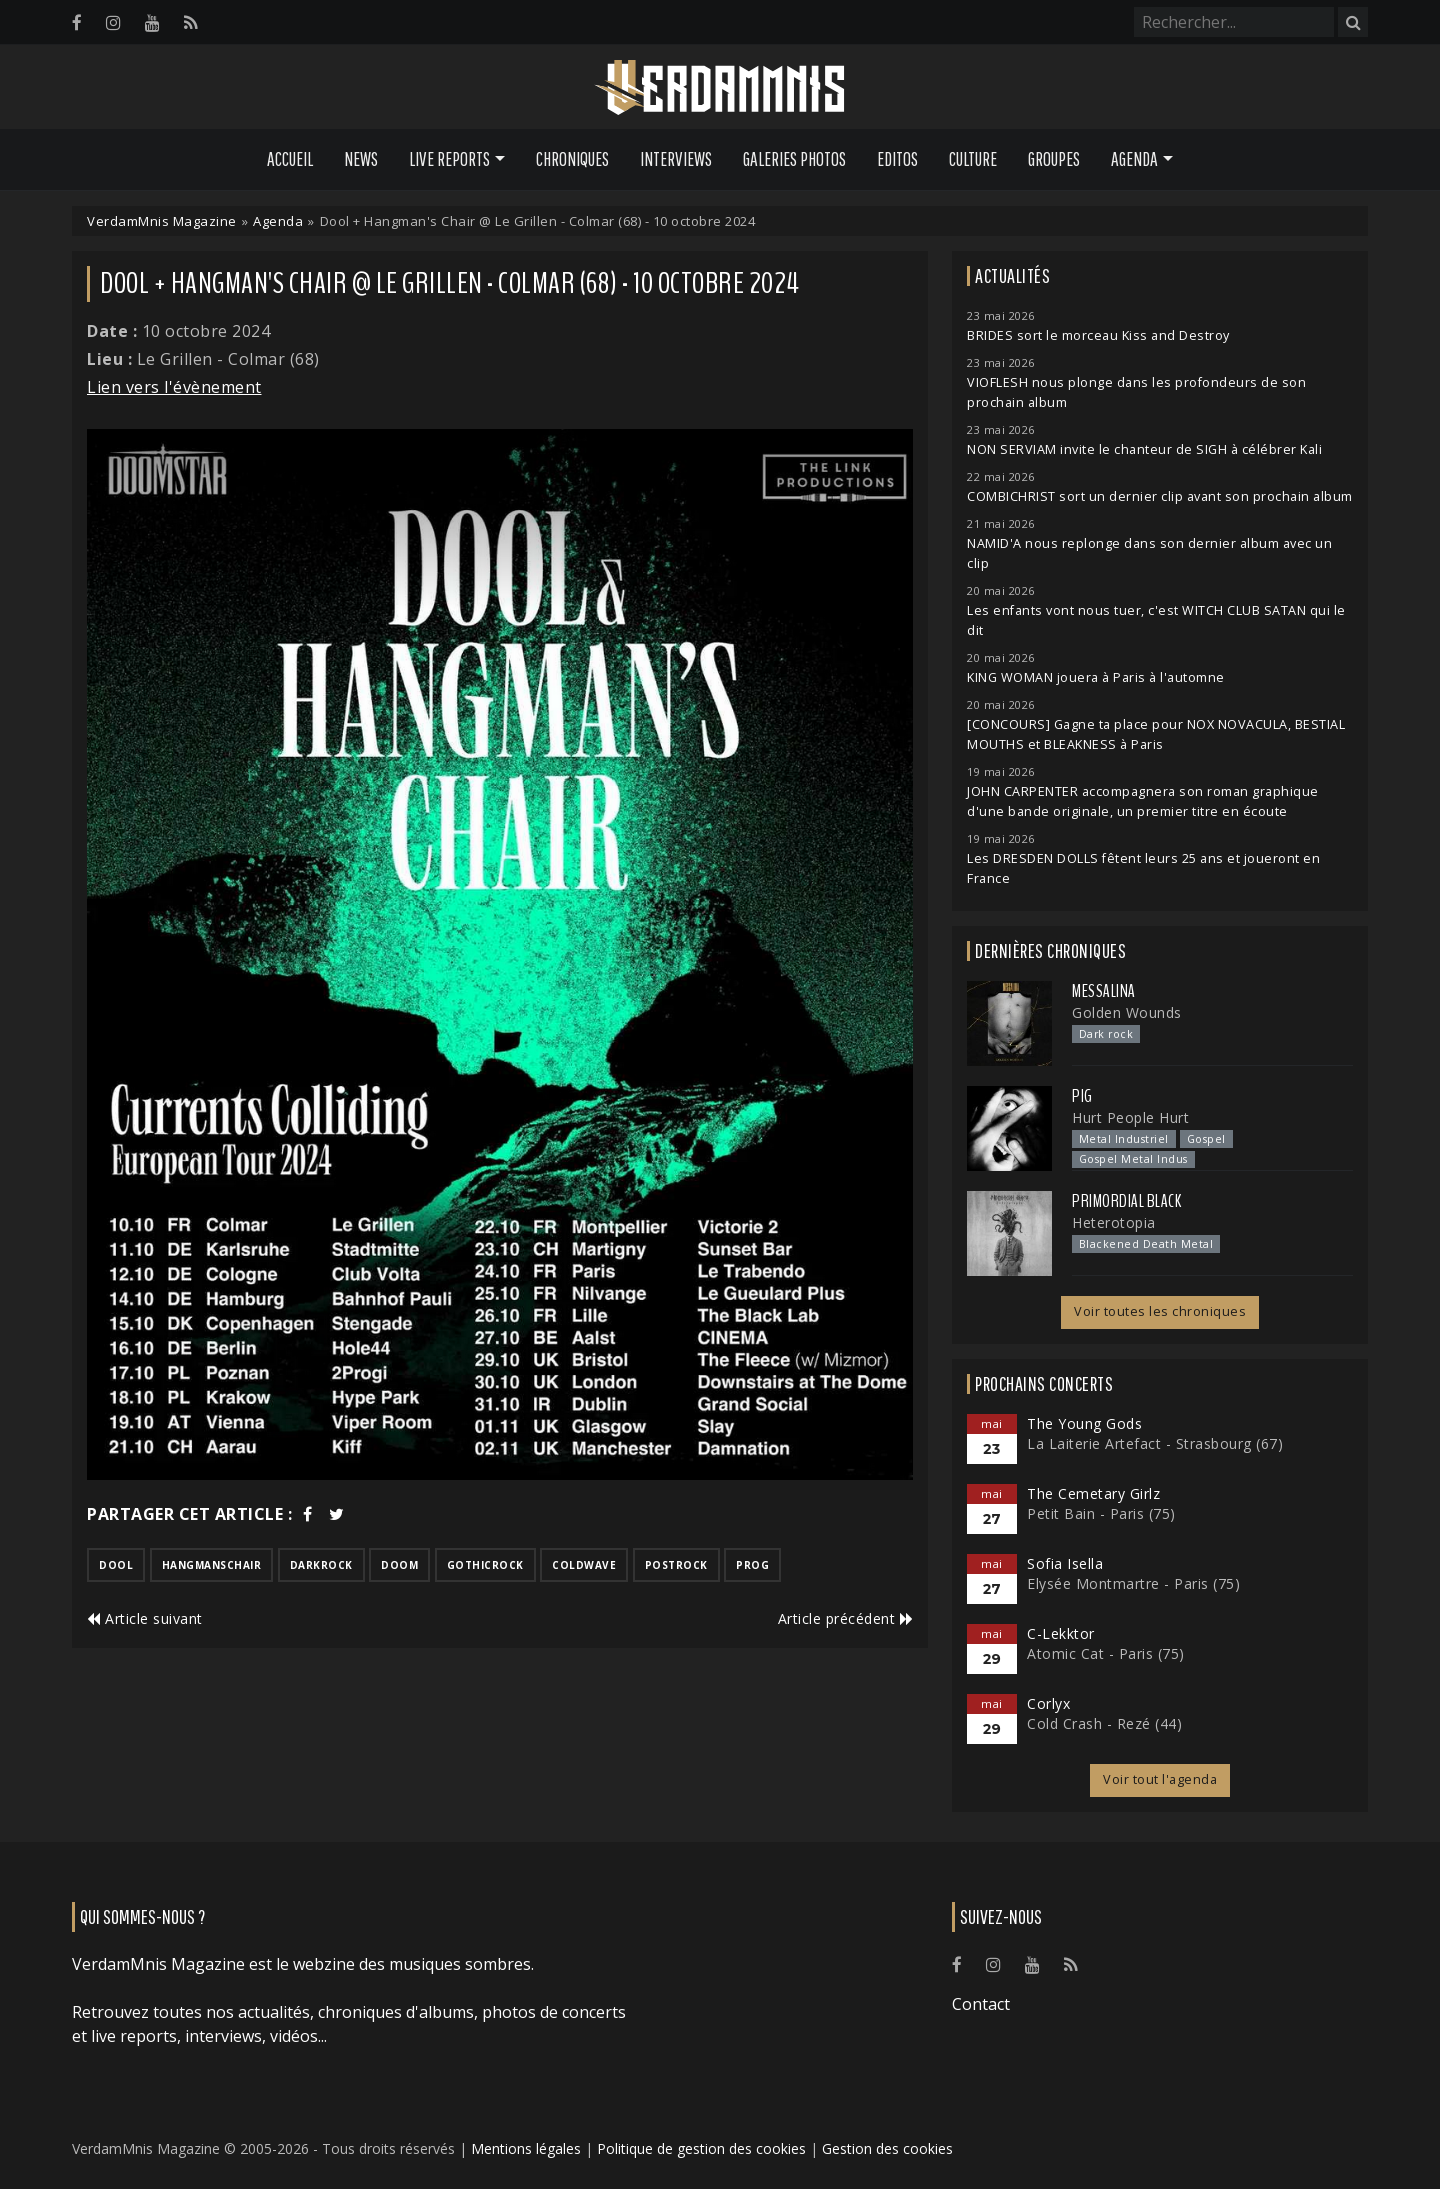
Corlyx (1048, 1703)
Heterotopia (1114, 1222)
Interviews (676, 159)
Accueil (290, 159)
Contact (981, 2004)
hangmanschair (212, 1565)
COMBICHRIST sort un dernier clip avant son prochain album (1160, 496)
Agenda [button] (1134, 159)
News (361, 159)
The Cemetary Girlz (1093, 1493)
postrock (676, 1565)
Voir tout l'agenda (1160, 1779)
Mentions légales (526, 2148)
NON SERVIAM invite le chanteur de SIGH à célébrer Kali (1144, 449)
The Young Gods (1084, 1423)
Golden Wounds (1127, 1012)
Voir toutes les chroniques (1160, 1311)
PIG (1082, 1096)
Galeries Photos (794, 159)
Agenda (278, 221)
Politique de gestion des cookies (701, 2148)
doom (399, 1565)
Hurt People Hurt (1130, 1117)
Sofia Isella (1065, 1563)
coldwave (584, 1565)
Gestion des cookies (887, 2148)
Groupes (1054, 159)
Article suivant (145, 1618)
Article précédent (846, 1618)
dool (116, 1565)
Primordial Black (1126, 1201)
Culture (973, 159)
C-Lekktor (1061, 1633)
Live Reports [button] (449, 159)
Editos (897, 159)
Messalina (1104, 991)
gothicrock (485, 1565)
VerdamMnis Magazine (162, 221)
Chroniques (572, 159)
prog (752, 1565)
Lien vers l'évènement (174, 387)
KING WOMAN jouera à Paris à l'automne (1096, 677)
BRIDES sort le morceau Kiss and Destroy (1098, 335)
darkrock (321, 1565)
